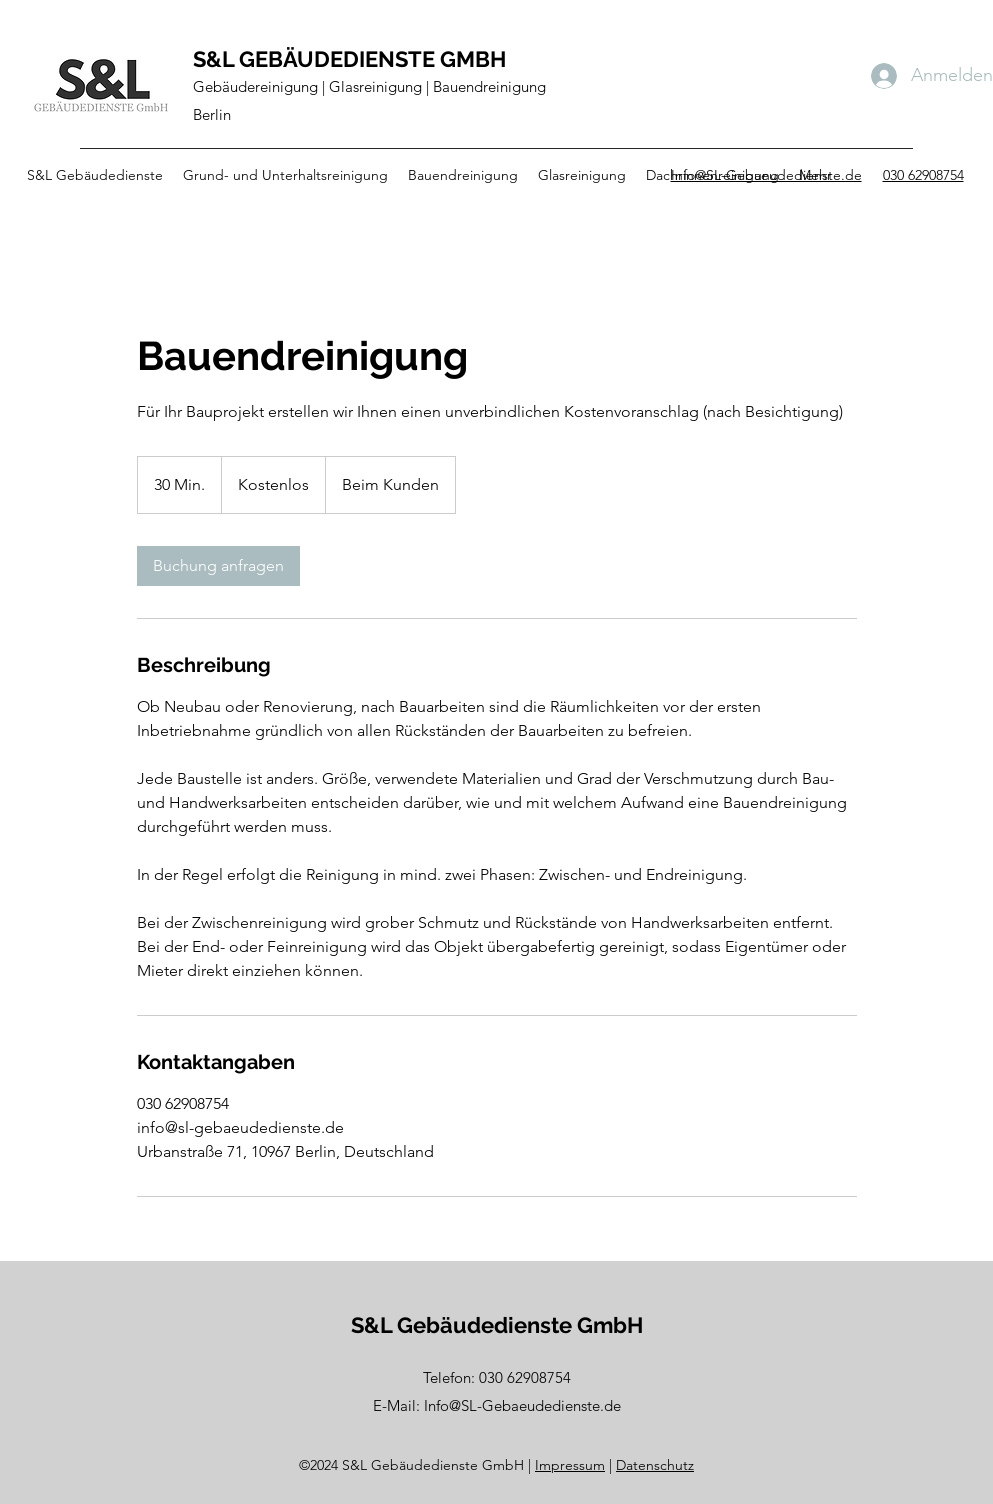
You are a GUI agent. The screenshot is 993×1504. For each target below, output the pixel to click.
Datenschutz (655, 1465)
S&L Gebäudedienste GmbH (497, 1325)
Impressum (570, 1465)
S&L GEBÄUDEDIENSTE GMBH (349, 59)
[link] (218, 566)
